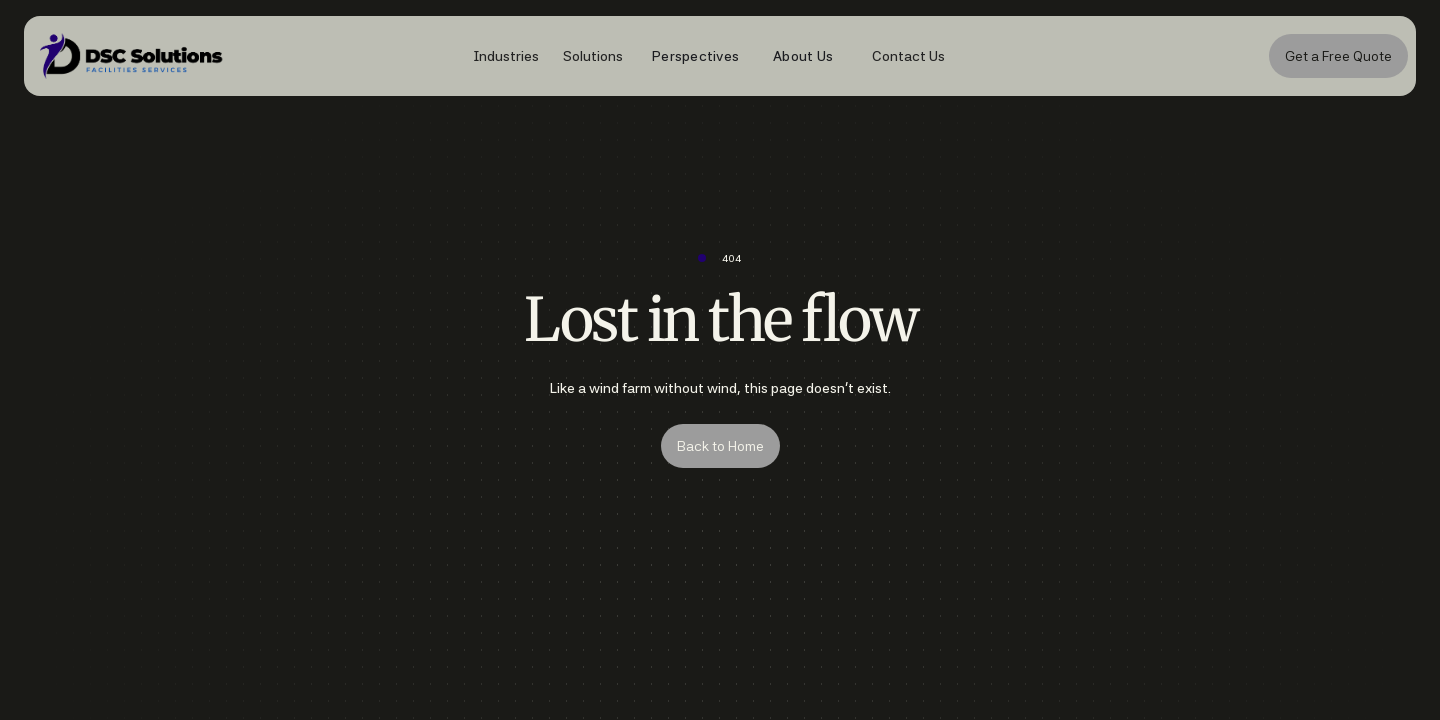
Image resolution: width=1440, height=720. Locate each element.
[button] (496, 56)
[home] (355, 56)
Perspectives (695, 56)
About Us (803, 56)
